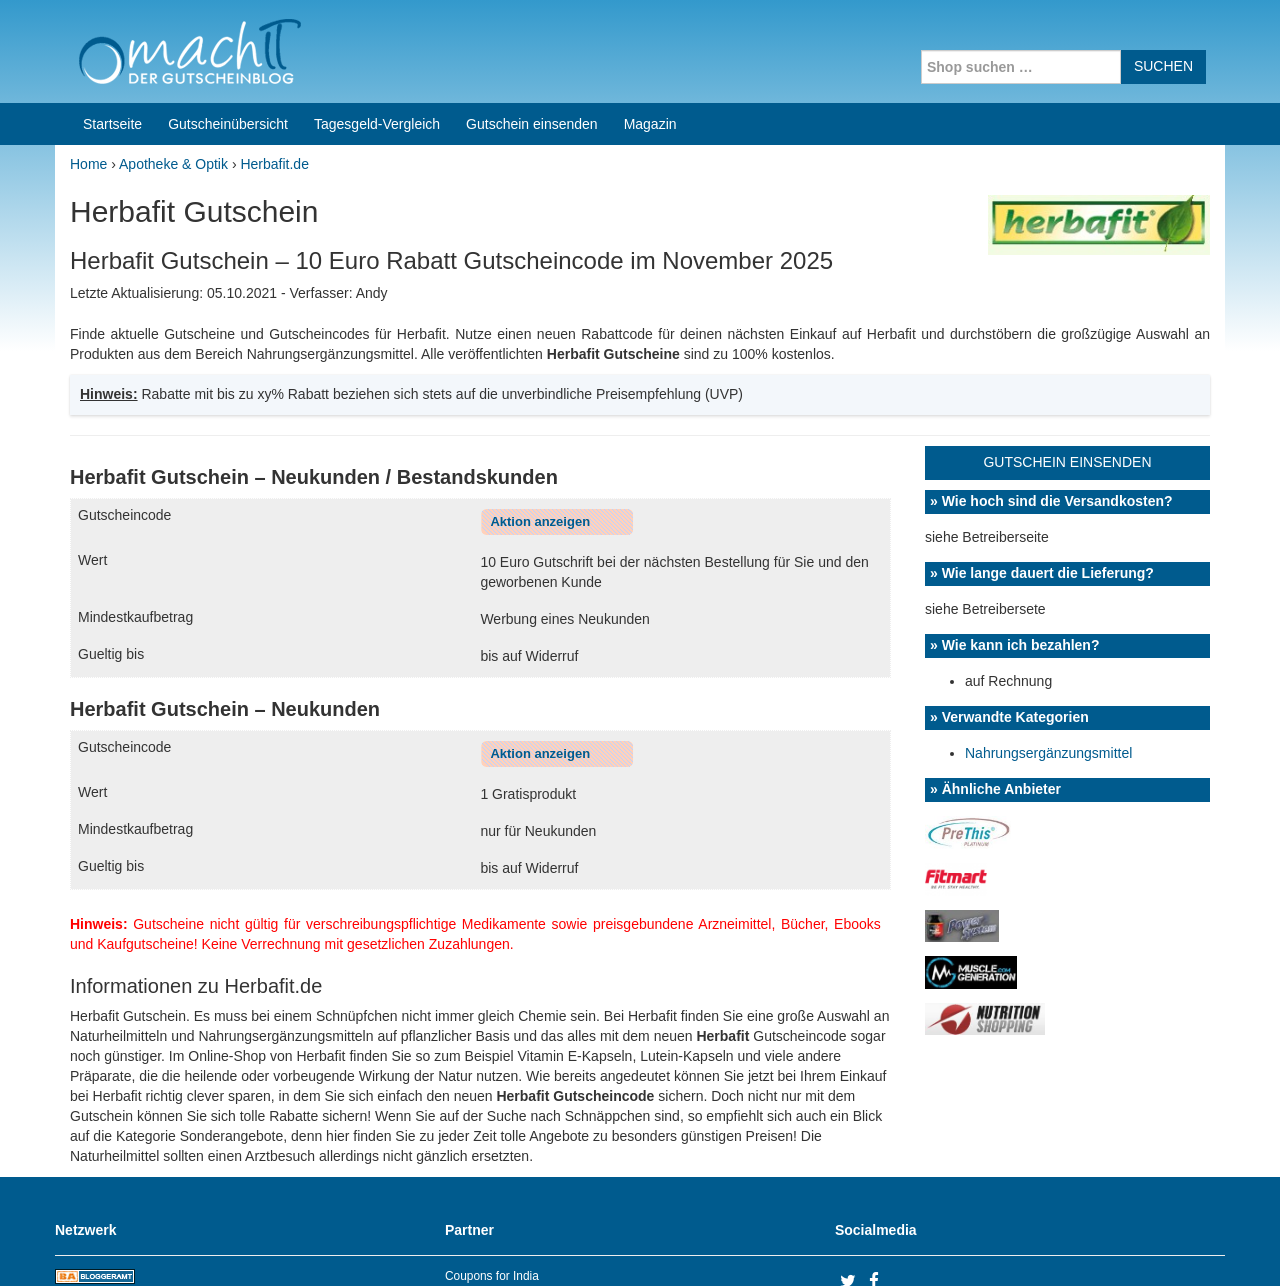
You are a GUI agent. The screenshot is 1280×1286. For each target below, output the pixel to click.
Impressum (1100, 1245)
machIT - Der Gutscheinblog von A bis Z (227, 1245)
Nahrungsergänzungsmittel (1048, 635)
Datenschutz (1186, 1245)
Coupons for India (492, 1158)
